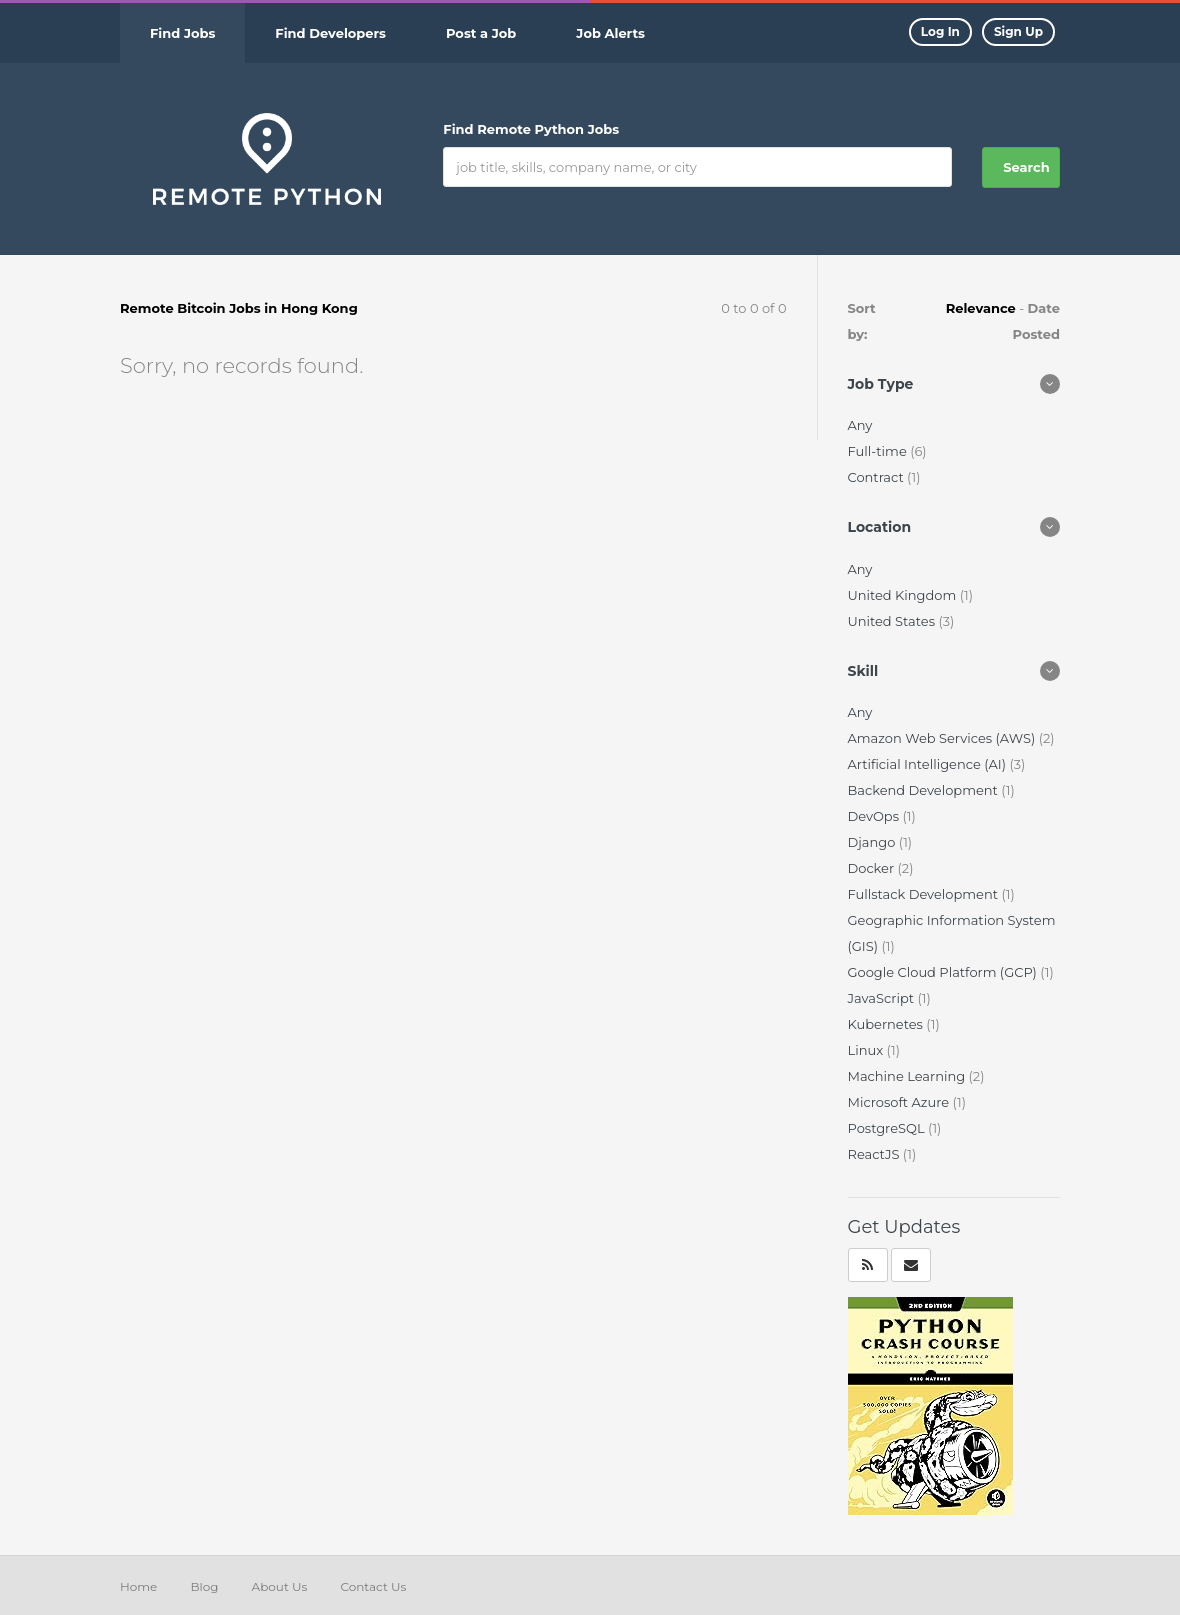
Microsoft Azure (900, 1102)
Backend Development (925, 790)
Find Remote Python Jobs (531, 129)
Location (880, 527)
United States (893, 621)
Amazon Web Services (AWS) (943, 738)
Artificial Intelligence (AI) (929, 764)
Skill (863, 671)
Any (860, 425)
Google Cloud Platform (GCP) (944, 972)
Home (138, 1586)
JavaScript (883, 998)
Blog (204, 1586)
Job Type (881, 384)
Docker (873, 868)
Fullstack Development (925, 894)
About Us (280, 1586)
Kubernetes (887, 1024)
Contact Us (373, 1586)
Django (873, 842)
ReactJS (875, 1154)
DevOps (875, 816)
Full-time (879, 451)
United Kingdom (904, 595)
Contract (878, 477)
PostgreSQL (888, 1128)
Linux (867, 1050)
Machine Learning (908, 1076)
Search (1026, 167)
